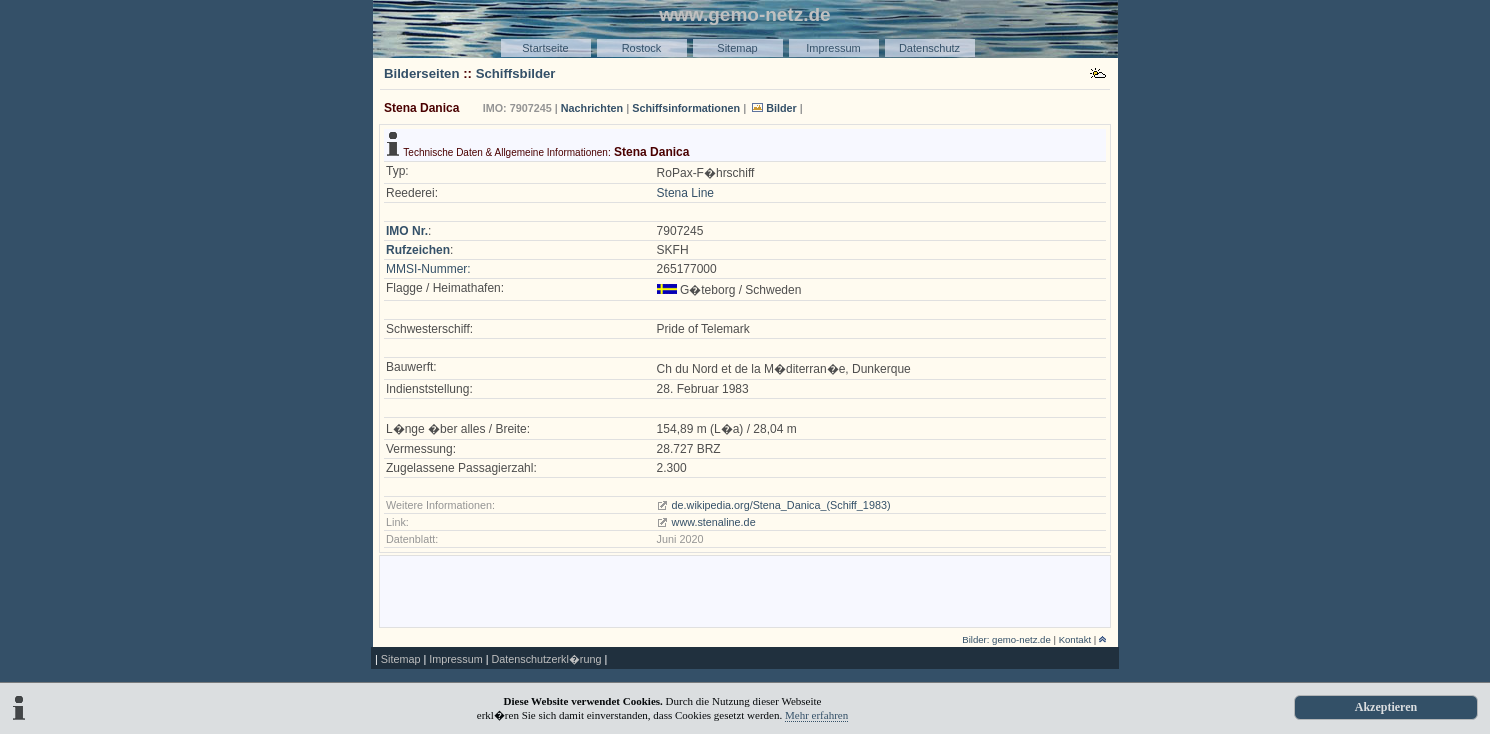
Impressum (833, 48)
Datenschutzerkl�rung (546, 659)
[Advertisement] (745, 590)
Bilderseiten (422, 73)
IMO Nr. (407, 231)
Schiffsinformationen (686, 108)
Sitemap (737, 48)
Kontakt (1075, 639)
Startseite (545, 48)
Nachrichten (592, 108)
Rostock (642, 48)
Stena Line (685, 193)
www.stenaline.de (714, 522)
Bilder (781, 108)
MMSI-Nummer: (428, 269)
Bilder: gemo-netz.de (1006, 639)
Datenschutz (929, 48)
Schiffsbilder (516, 73)
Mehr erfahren (816, 715)
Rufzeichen (418, 250)
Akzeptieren (1386, 707)
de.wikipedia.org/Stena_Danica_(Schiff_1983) (781, 505)
